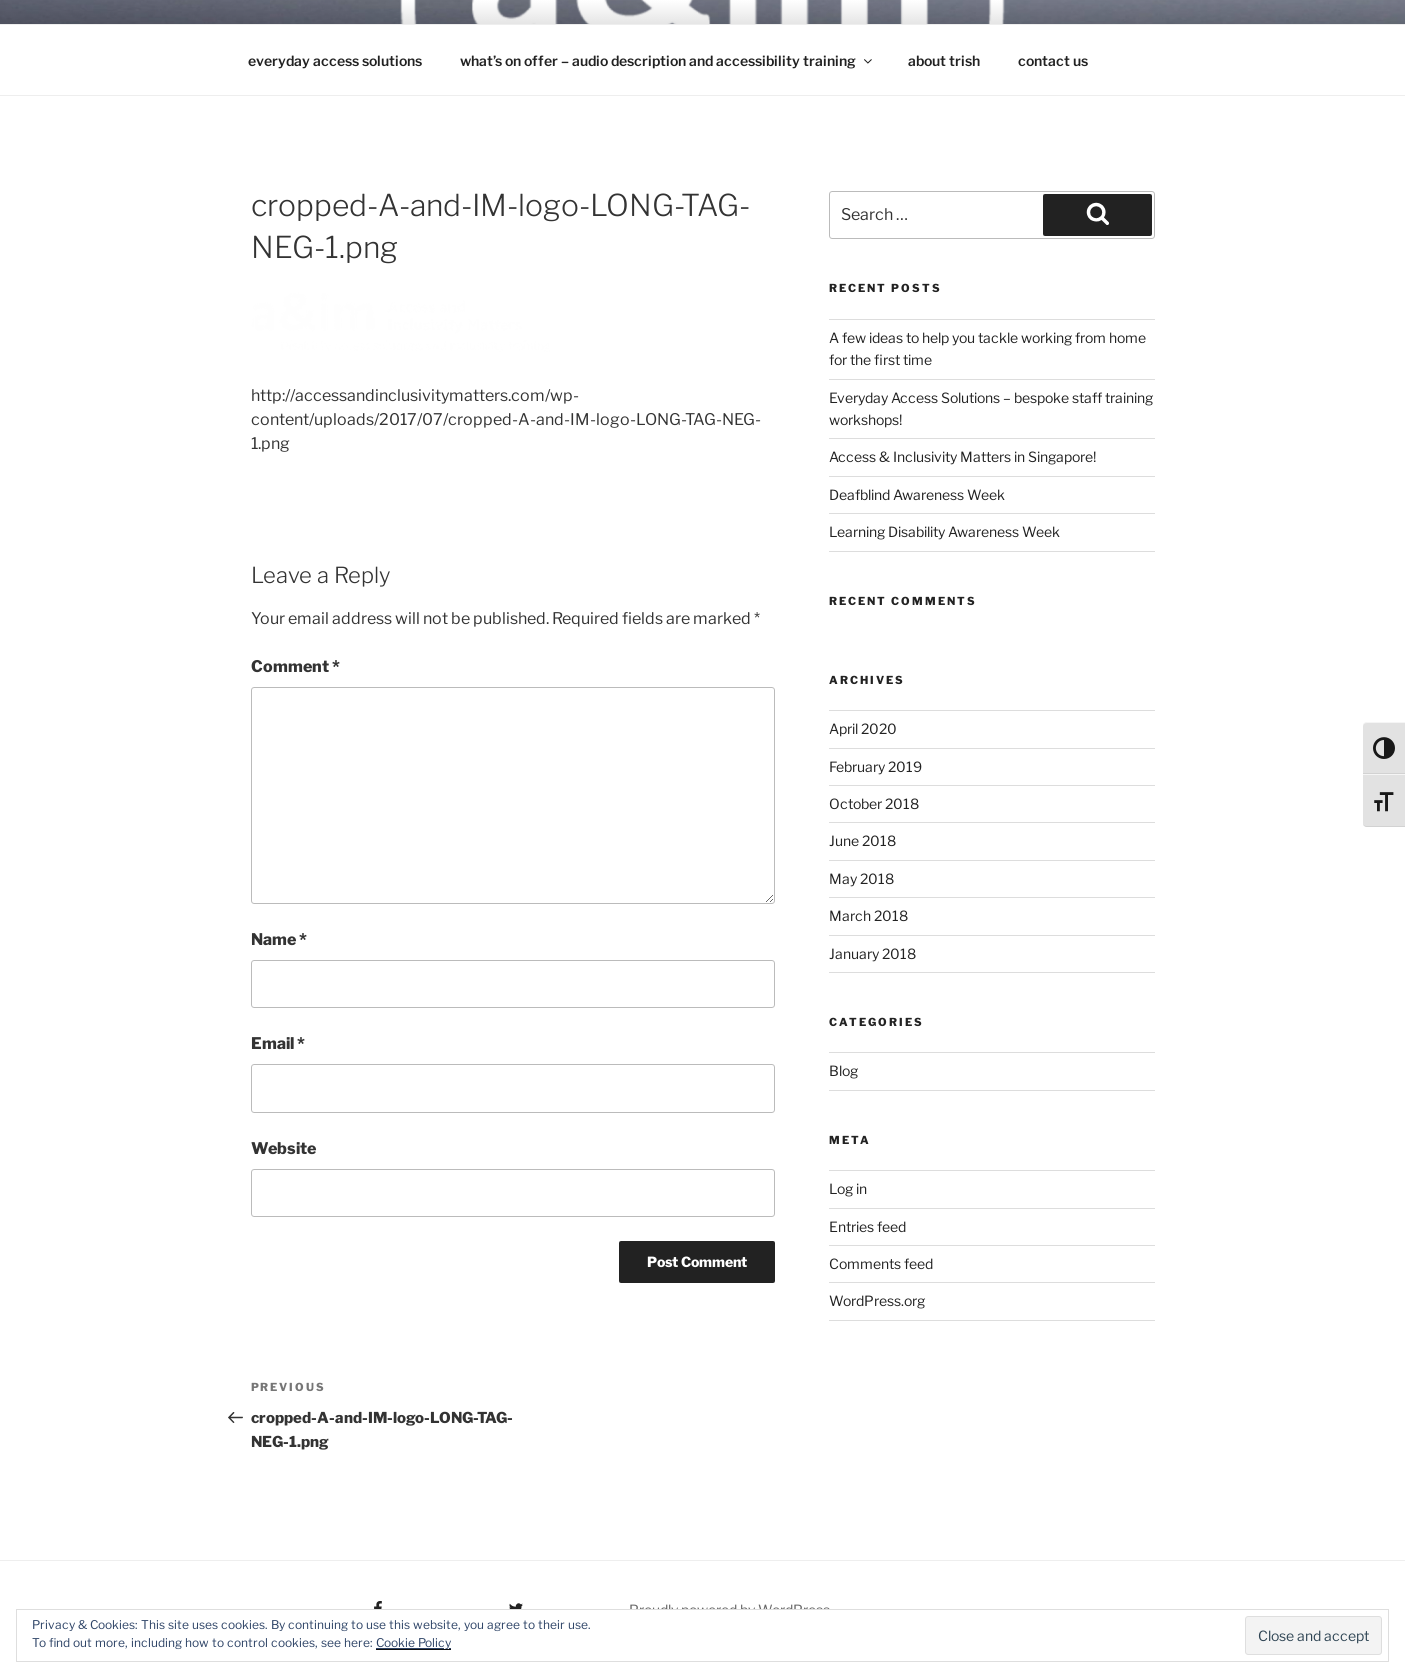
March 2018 (868, 915)
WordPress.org (877, 1300)
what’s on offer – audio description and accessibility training (667, 60)
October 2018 (874, 803)
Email (278, 1043)
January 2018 (872, 953)
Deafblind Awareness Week (917, 494)
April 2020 (863, 728)
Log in (848, 1188)
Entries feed (867, 1226)
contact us (1053, 60)
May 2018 (861, 878)
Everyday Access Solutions (335, 60)
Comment (295, 666)
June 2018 (862, 840)
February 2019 (875, 766)
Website (283, 1148)
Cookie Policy (413, 1642)
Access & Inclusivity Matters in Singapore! (962, 456)
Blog (843, 1070)
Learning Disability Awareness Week (944, 531)
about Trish (944, 60)
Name (279, 939)
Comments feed (881, 1263)
